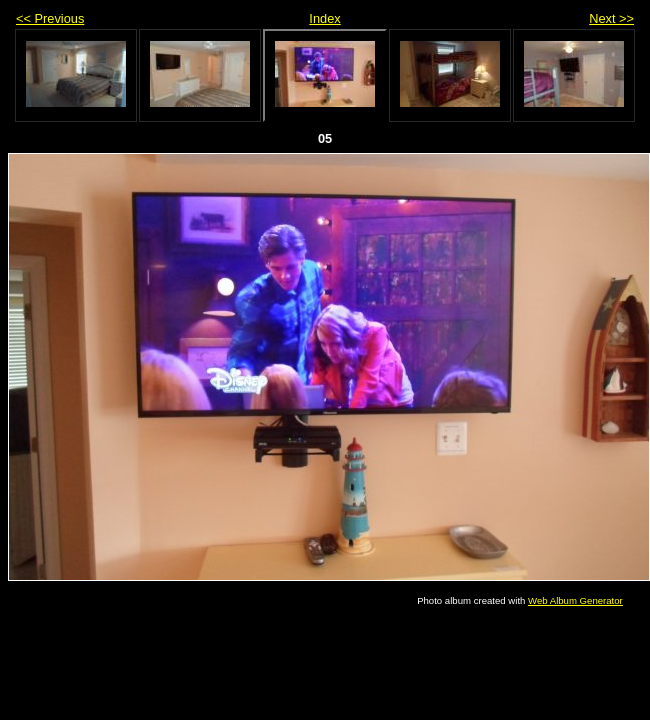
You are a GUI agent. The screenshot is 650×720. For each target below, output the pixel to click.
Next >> (611, 18)
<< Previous (50, 18)
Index (324, 18)
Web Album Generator (575, 600)
